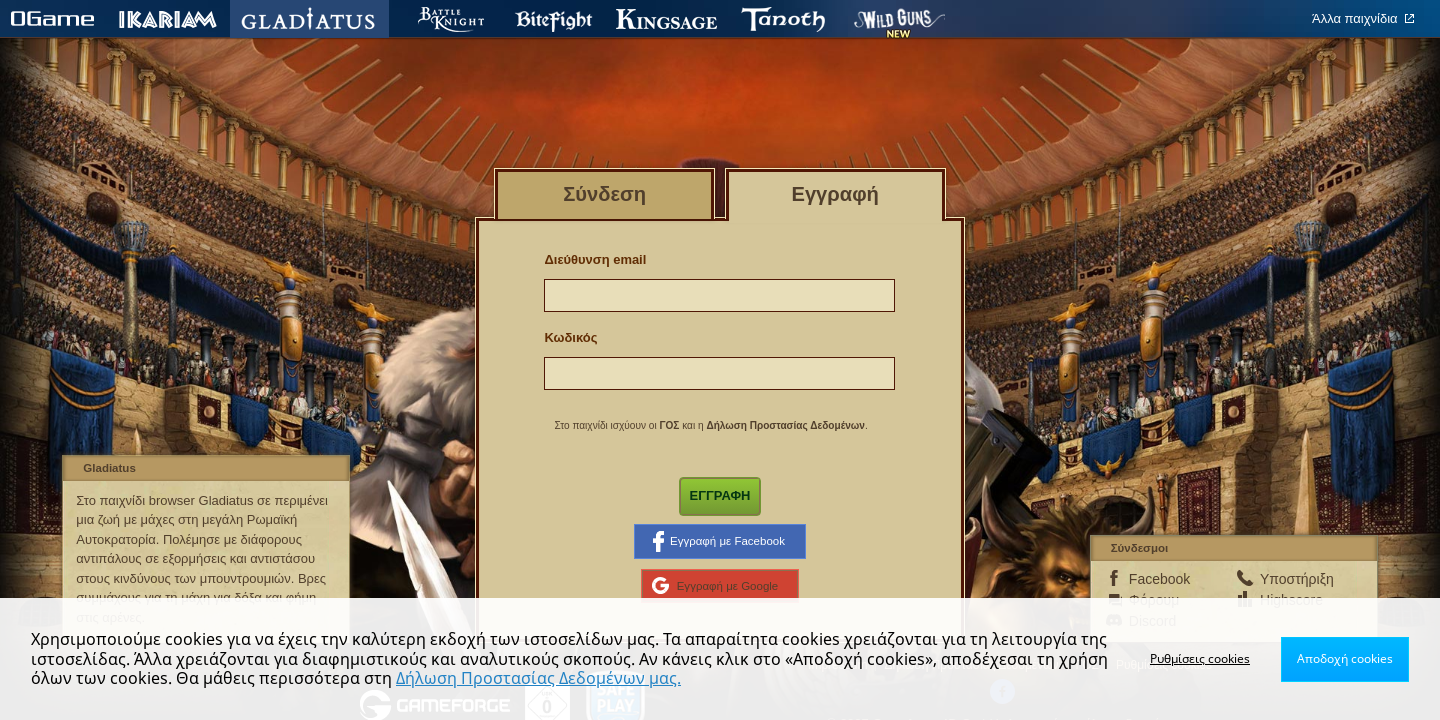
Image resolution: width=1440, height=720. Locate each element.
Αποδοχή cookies (1345, 658)
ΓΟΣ (669, 425)
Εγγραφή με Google (715, 586)
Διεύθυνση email (595, 259)
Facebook (1159, 579)
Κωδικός (570, 337)
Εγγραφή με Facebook (719, 541)
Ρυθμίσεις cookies (1200, 658)
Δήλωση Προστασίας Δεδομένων (785, 425)
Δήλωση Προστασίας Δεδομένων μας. (538, 678)
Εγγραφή (720, 495)
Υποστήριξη (1292, 579)
